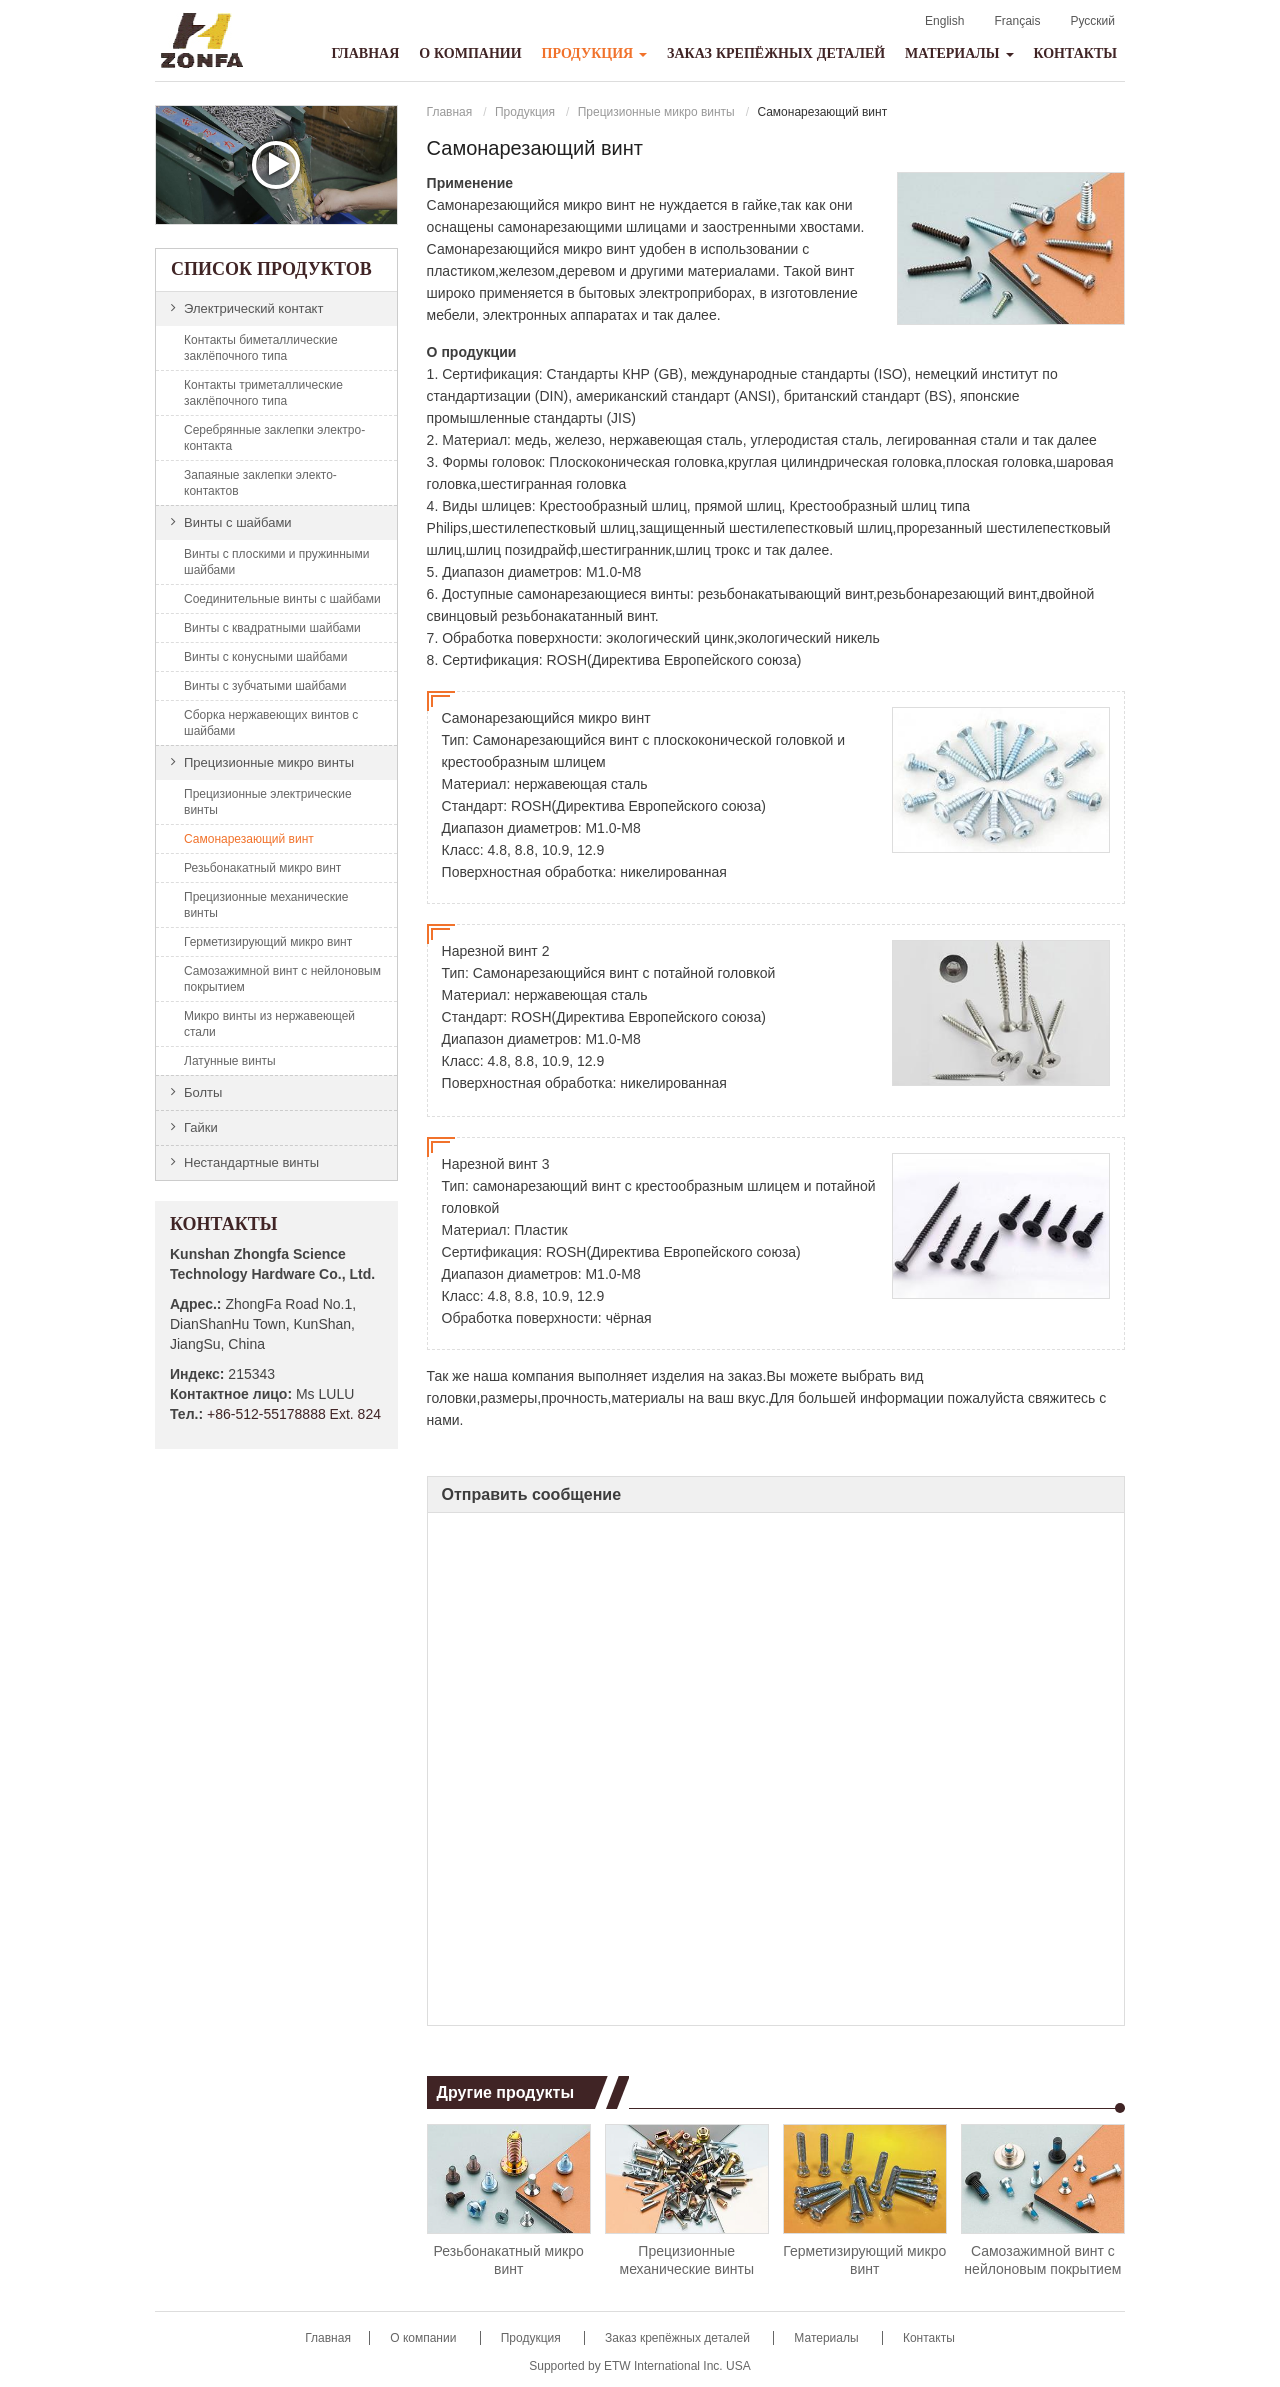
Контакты (1075, 54)
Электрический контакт (253, 308)
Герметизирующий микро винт (864, 2260)
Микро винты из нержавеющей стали (269, 1024)
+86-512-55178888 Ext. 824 (294, 1414)
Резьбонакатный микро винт (509, 2260)
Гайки (201, 1127)
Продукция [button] (595, 54)
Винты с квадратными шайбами (272, 628)
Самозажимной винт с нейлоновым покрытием (1042, 2260)
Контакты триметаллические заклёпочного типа (263, 393)
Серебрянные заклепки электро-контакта (274, 438)
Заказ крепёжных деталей (776, 54)
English (944, 21)
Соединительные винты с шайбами (282, 599)
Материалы (828, 2338)
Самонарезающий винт (249, 839)
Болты (203, 1092)
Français (1017, 21)
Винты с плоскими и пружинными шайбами (276, 562)
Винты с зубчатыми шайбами (265, 686)
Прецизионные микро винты (656, 112)
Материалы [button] (959, 54)
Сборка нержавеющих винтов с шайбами (271, 723)
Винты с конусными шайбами (265, 657)
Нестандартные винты (251, 1162)
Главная (365, 54)
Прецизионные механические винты (687, 2260)
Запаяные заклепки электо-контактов (260, 483)
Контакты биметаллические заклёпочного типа (261, 348)
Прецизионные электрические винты (268, 802)
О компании (470, 54)
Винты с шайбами (238, 522)
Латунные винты (230, 1061)
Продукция (525, 112)
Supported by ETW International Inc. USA (639, 2366)
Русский (1092, 21)
